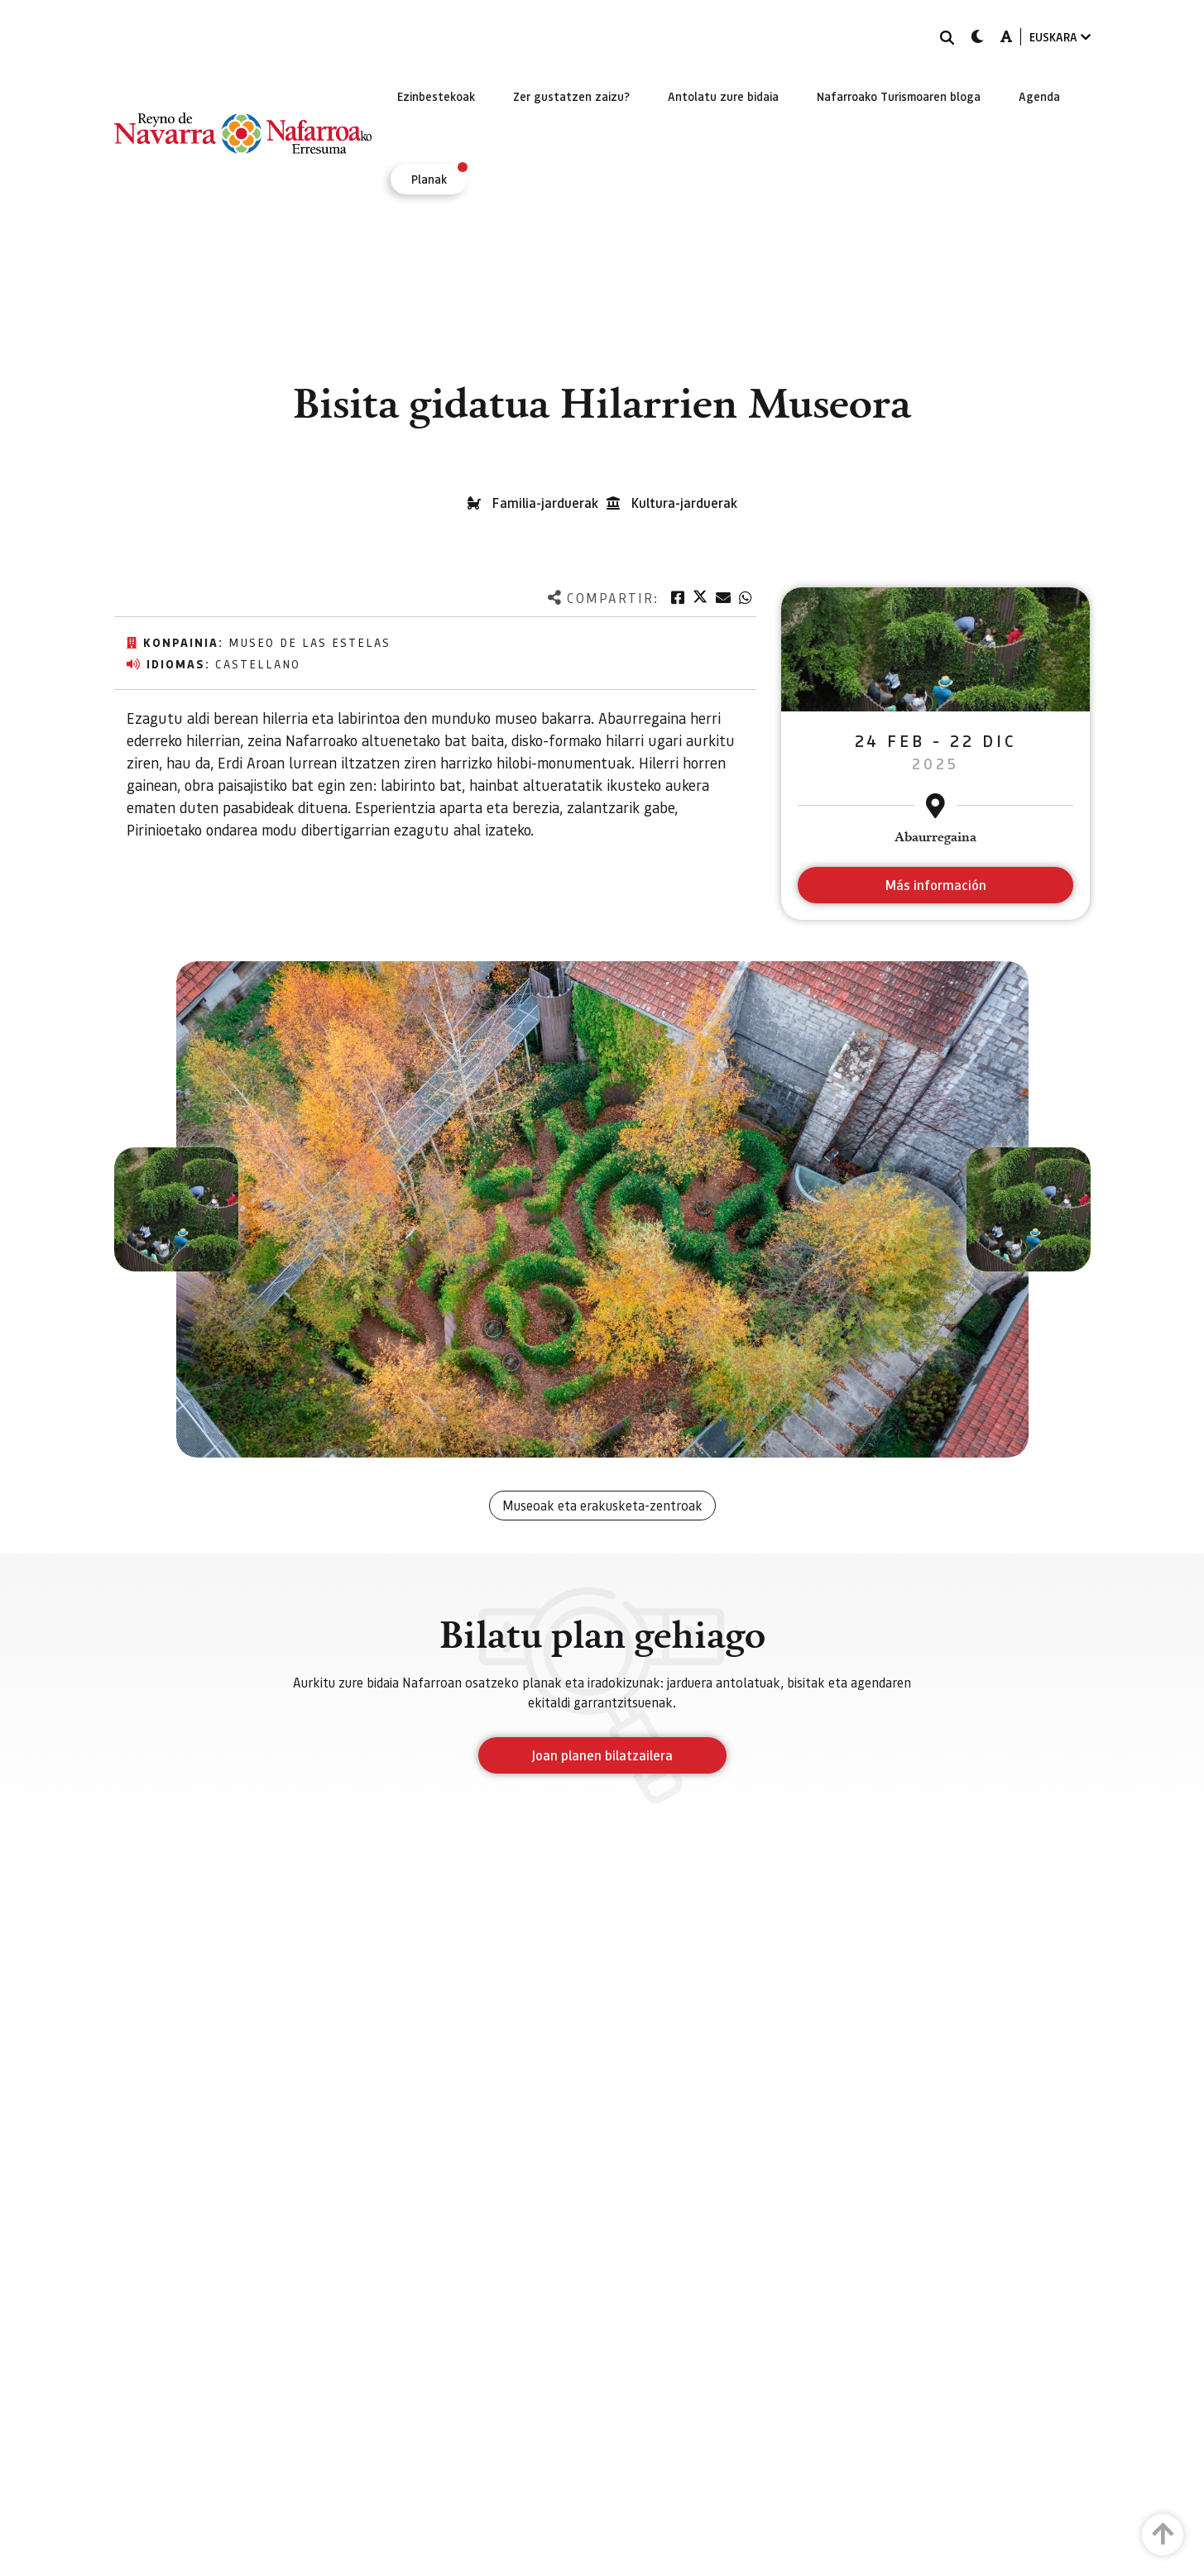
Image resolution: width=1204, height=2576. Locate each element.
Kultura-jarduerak (684, 502)
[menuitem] (436, 96)
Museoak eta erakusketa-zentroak (602, 1505)
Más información (935, 884)
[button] (176, 1209)
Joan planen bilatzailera (602, 1755)
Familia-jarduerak (545, 502)
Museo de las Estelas (309, 641)
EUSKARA (1060, 37)
